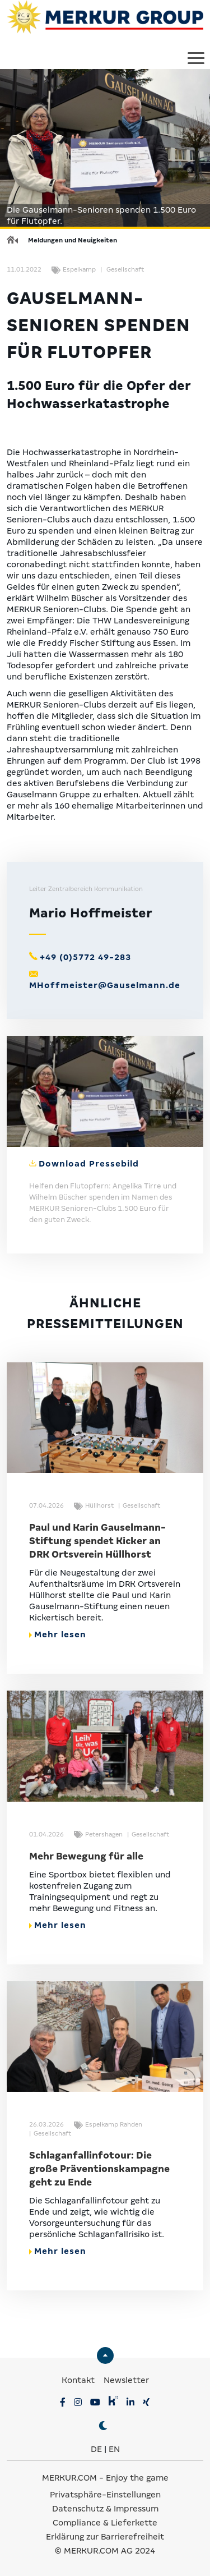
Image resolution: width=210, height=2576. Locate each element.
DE (96, 2449)
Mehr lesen (57, 1634)
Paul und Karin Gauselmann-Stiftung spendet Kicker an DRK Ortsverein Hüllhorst (97, 1541)
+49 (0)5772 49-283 (85, 957)
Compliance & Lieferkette (105, 2522)
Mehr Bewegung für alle (86, 1856)
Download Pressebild (89, 1163)
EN (114, 2449)
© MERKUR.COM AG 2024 (105, 2550)
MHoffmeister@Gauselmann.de (104, 985)
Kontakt (79, 2380)
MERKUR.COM (69, 2477)
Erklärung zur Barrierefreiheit (105, 2536)
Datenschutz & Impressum (105, 2508)
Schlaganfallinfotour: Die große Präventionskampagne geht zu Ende (99, 2169)
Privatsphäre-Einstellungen (105, 2494)
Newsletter (126, 2380)
